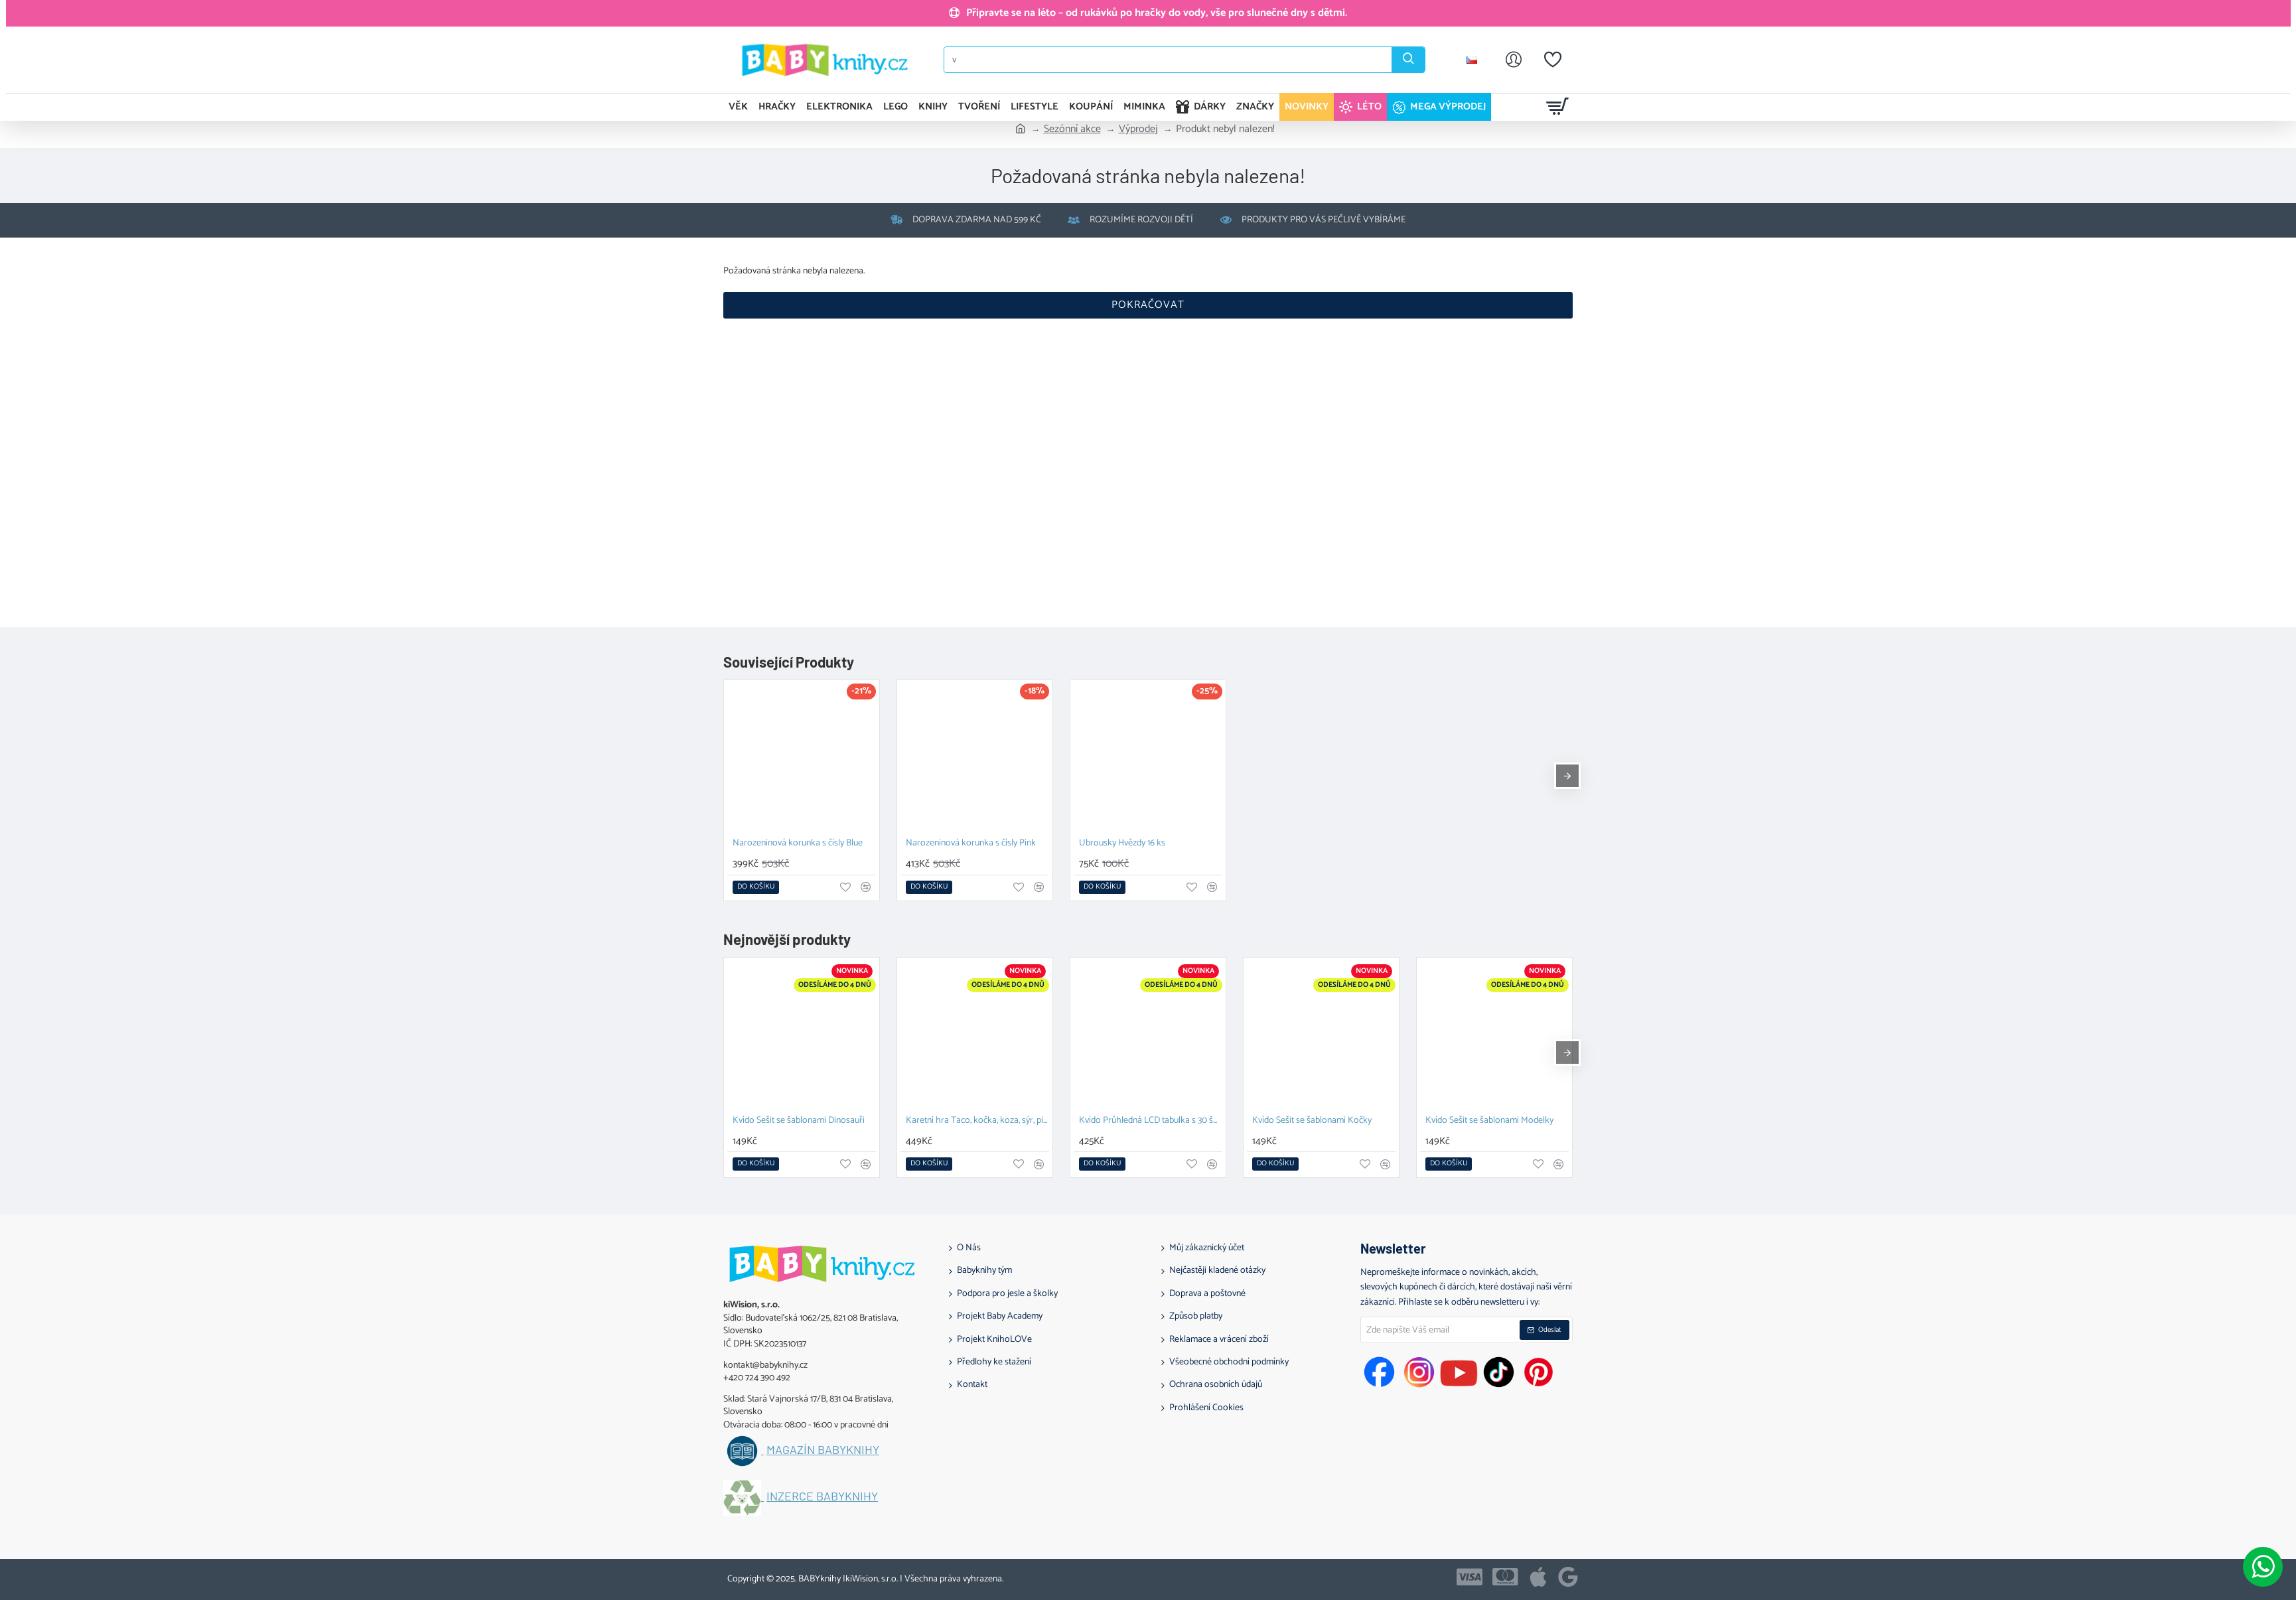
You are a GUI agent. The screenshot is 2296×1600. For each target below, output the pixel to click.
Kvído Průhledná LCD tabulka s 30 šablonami (1150, 1121)
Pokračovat (1148, 305)
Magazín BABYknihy (822, 1450)
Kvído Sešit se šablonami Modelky (1489, 1121)
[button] (756, 887)
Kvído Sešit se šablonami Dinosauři (799, 1121)
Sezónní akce (1072, 129)
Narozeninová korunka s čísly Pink (971, 843)
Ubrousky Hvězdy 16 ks (1122, 843)
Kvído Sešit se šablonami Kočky (1312, 1121)
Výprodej (1138, 129)
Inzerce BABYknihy (822, 1496)
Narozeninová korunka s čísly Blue (798, 843)
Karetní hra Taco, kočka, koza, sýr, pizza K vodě (977, 1121)
